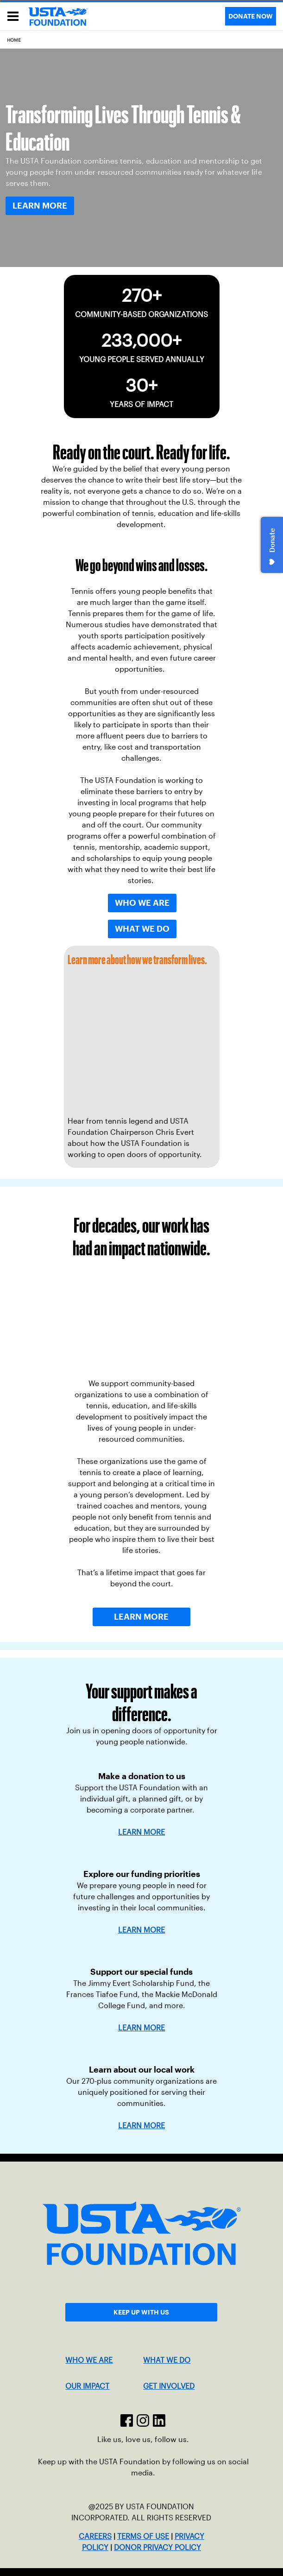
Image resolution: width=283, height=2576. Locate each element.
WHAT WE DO (166, 2360)
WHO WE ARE (89, 2360)
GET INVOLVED (169, 2386)
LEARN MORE (141, 1930)
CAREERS (95, 2536)
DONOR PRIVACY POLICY (157, 2547)
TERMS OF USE (143, 2536)
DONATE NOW (250, 16)
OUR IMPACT (87, 2386)
